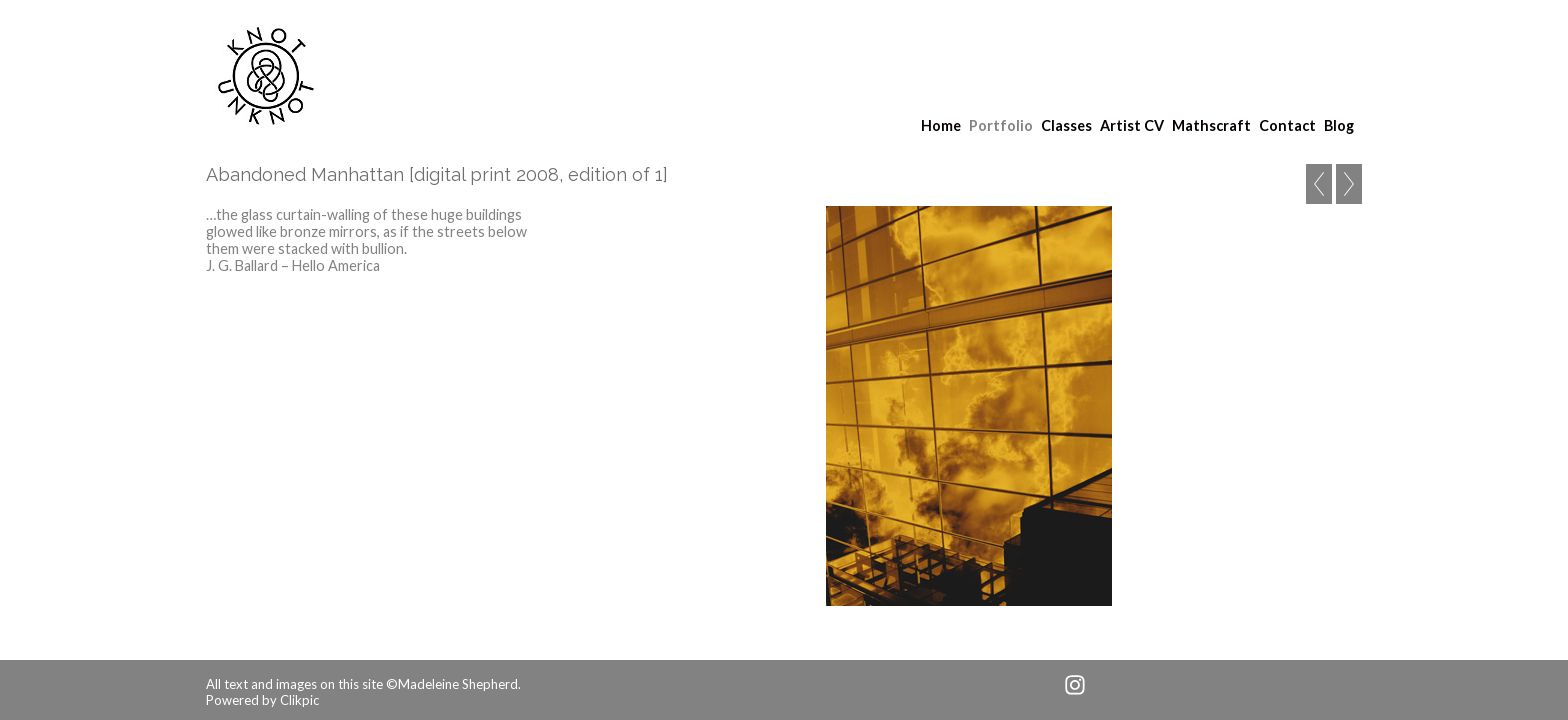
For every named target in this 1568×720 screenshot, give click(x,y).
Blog (1339, 125)
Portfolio (1001, 125)
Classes (1066, 125)
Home (941, 125)
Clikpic (299, 700)
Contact (1287, 125)
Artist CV (1132, 125)
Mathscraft (1211, 125)
